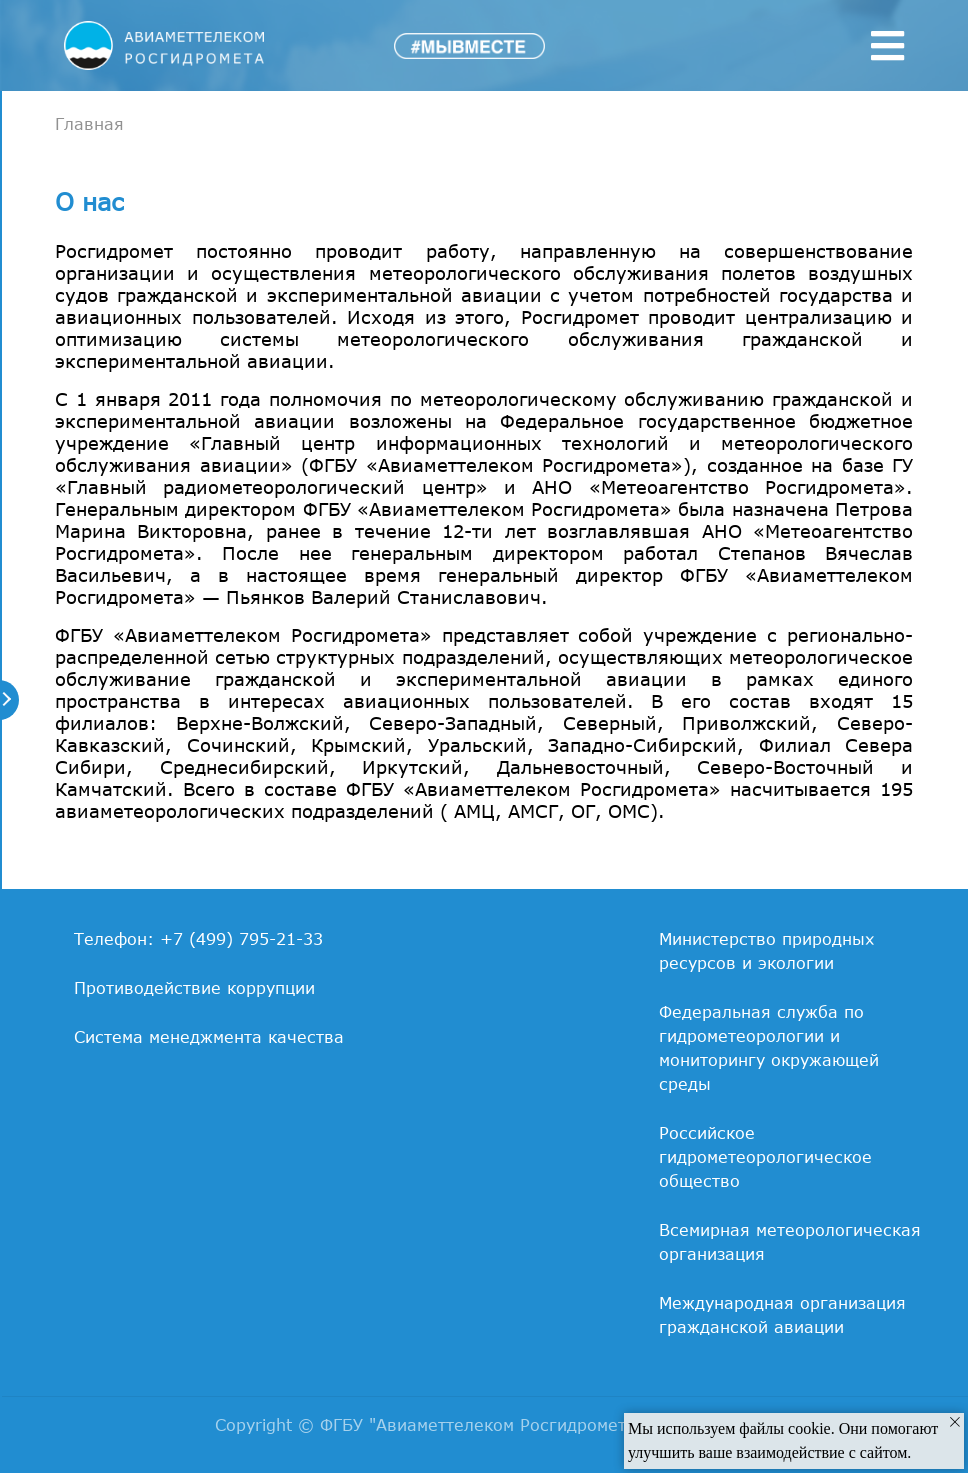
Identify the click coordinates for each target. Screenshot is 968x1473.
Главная (89, 124)
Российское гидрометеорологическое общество (765, 1157)
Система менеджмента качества (209, 1037)
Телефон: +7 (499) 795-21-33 (198, 939)
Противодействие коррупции (194, 988)
